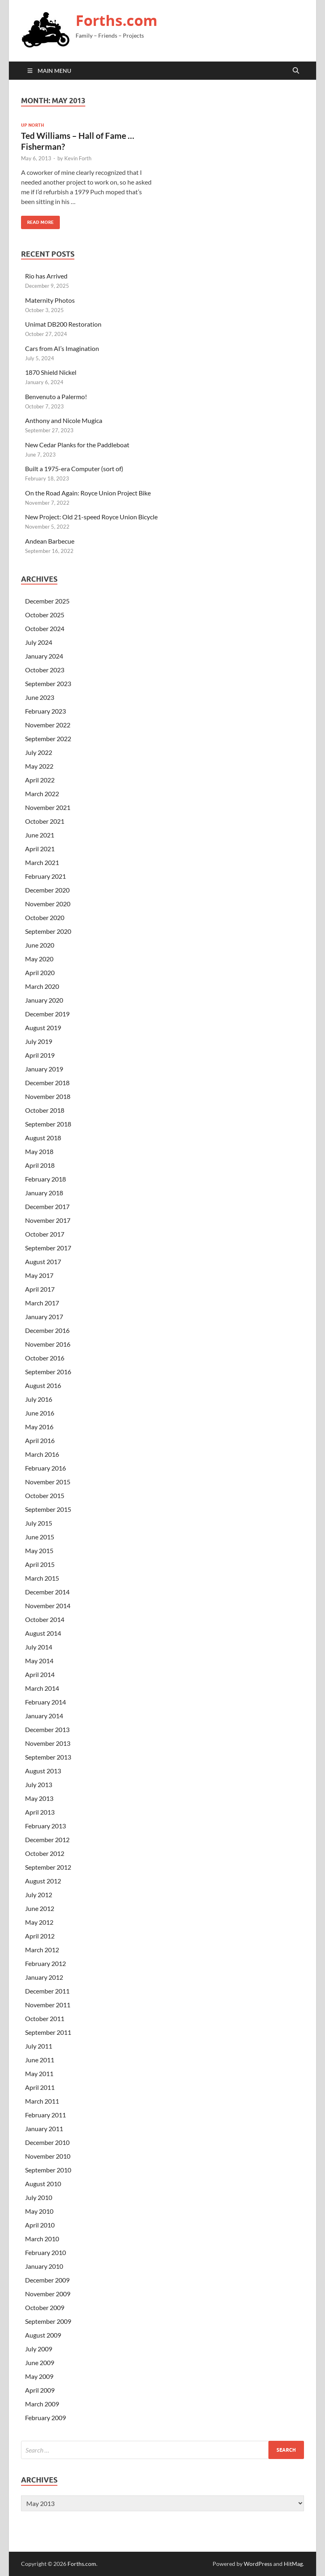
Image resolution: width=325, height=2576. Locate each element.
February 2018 (45, 1179)
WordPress (258, 2563)
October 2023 (44, 670)
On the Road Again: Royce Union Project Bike (88, 493)
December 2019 (47, 1014)
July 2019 (38, 1041)
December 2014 (47, 1592)
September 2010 (48, 2170)
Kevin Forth (77, 158)
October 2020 (44, 917)
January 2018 (44, 1193)
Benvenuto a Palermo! (56, 396)
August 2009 (43, 2335)
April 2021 (40, 848)
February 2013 (45, 1826)
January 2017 (44, 1316)
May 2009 (39, 2376)
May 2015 (39, 1550)
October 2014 (44, 1619)
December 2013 (47, 1729)
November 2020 (47, 904)
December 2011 (47, 1991)
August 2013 (43, 1771)
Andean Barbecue (49, 541)
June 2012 (39, 1908)
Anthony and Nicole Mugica (63, 420)
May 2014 (39, 1660)
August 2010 (43, 2183)
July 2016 (38, 1399)
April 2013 (40, 1812)
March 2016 (42, 1454)
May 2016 (39, 1426)
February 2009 (45, 2417)
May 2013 (39, 1798)
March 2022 (42, 793)
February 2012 (45, 1963)
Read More (37, 220)
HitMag (293, 2563)
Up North (32, 125)
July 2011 (38, 2046)
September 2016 (48, 1371)
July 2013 (38, 1784)
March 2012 (42, 1949)
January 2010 (44, 2266)
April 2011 (40, 2087)
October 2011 (44, 2018)
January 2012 (44, 1977)
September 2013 (48, 1757)
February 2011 (45, 2115)
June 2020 (39, 945)
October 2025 (44, 614)
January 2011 (44, 2128)
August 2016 (43, 1385)
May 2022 (39, 766)
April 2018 (40, 1165)
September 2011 (48, 2032)
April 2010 (40, 2225)
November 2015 (47, 1482)
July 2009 (38, 2349)
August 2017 (43, 1261)
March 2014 (42, 1688)
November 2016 (47, 1344)
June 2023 (39, 697)
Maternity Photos (50, 300)
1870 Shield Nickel (50, 372)
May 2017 (39, 1275)
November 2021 (47, 807)
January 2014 (44, 1715)
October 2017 (44, 1234)
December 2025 (47, 601)
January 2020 (44, 1000)
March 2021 (42, 862)
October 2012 (44, 1853)
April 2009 (40, 2390)
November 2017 (47, 1220)
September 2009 (48, 2321)
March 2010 (42, 2238)
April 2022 (40, 780)
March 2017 (42, 1303)
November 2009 (47, 2294)
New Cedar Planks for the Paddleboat (77, 444)
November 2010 (47, 2156)
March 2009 (42, 2404)
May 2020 (39, 959)
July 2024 (38, 642)
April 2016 (40, 1440)
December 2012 (47, 1839)
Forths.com (116, 20)
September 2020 (48, 931)
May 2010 (39, 2211)
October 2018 (44, 1110)
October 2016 (44, 1358)
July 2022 (38, 752)
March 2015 (42, 1578)
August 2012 (43, 1881)
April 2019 (40, 1055)
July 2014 (38, 1647)
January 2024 (44, 656)
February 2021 (45, 876)
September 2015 (48, 1509)
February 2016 (45, 1468)
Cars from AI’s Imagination (62, 348)
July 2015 (38, 1523)
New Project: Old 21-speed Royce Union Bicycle (91, 517)
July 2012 (38, 1894)
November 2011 (47, 2005)
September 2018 (48, 1124)
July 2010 (38, 2197)
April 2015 (40, 1564)
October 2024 (44, 628)
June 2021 (39, 835)
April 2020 (40, 972)
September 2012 (48, 1867)
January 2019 (44, 1069)
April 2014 (40, 1674)
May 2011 (39, 2073)
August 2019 (43, 1027)
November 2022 (47, 725)
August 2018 (43, 1137)
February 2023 (45, 711)
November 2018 (47, 1096)
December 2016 (47, 1330)
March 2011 (42, 2101)
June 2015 (39, 1537)
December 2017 (47, 1206)
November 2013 (47, 1743)
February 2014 (45, 1702)
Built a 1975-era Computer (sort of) (74, 468)
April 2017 (40, 1289)
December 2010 (47, 2142)
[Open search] (296, 71)
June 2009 (39, 2362)
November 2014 (47, 1605)
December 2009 (47, 2280)
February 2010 (45, 2252)
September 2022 (48, 738)
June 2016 (39, 1413)
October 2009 (44, 2307)
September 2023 (48, 683)
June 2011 (39, 2060)
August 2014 (43, 1633)
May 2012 (39, 1922)
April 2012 (40, 1936)
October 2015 (44, 1495)
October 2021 (44, 821)
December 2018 (47, 1082)
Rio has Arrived (46, 276)
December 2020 (47, 890)
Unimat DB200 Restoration (63, 324)
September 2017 (48, 1248)
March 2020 (42, 986)
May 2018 (39, 1151)
